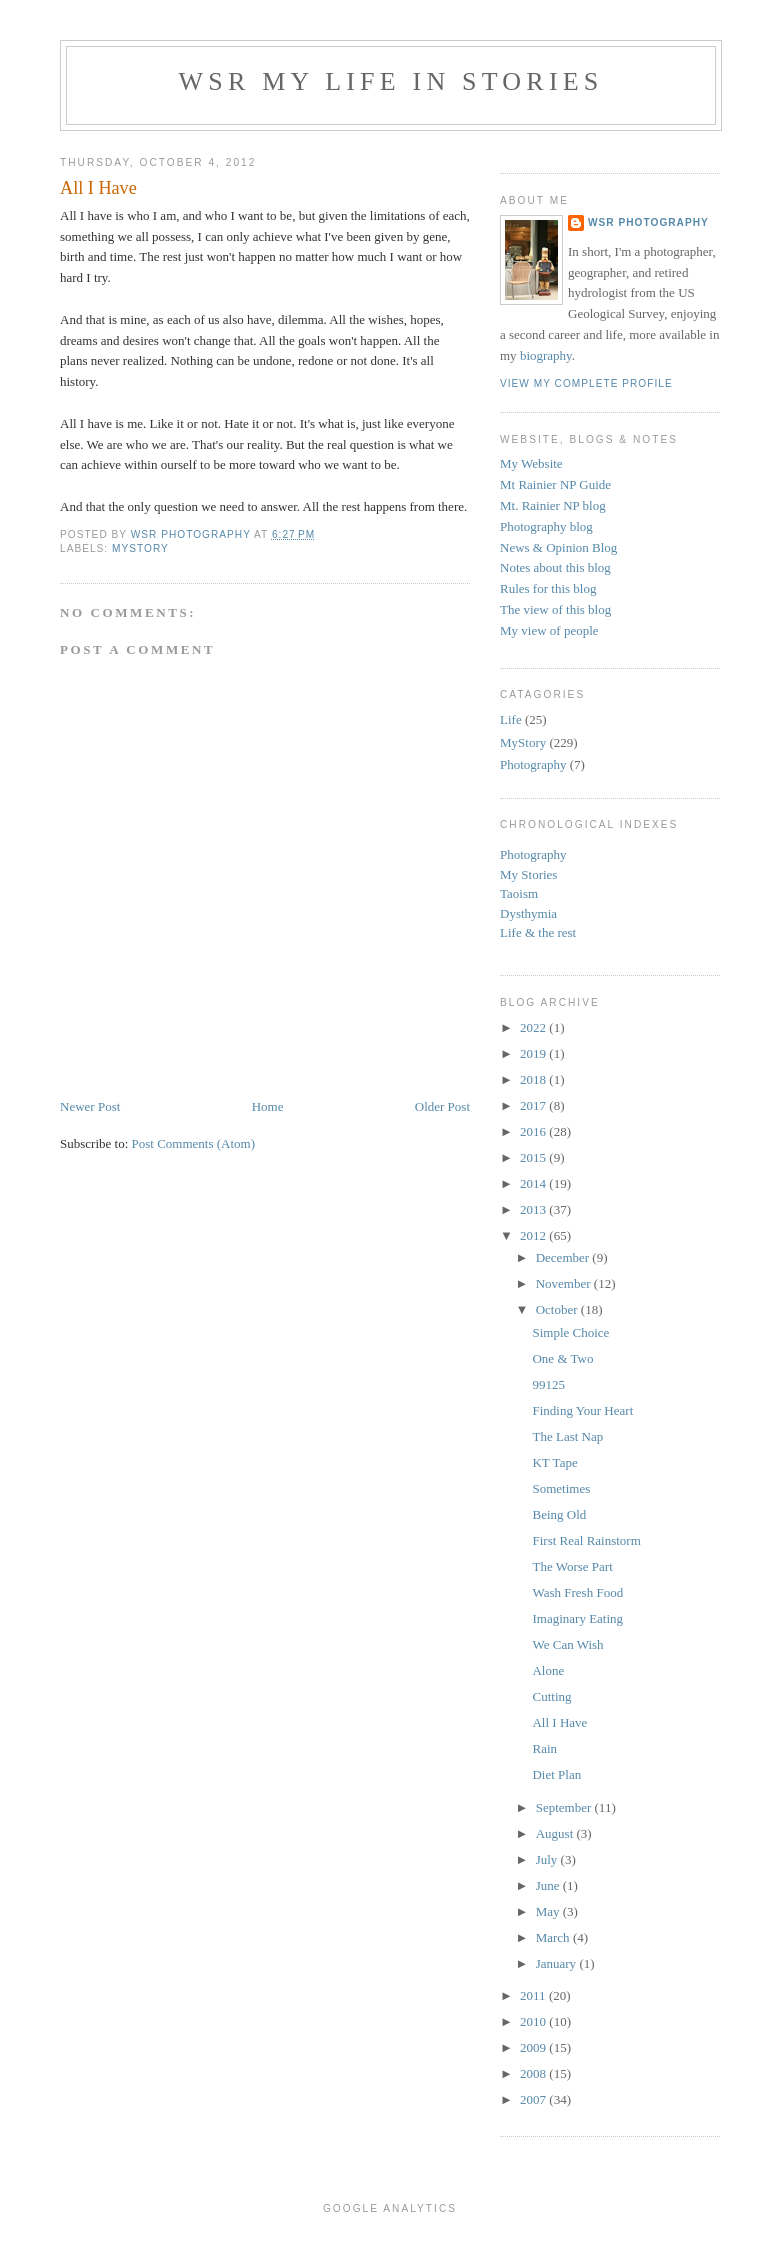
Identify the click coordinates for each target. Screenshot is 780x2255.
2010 (534, 2021)
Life (511, 719)
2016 (534, 1131)
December (564, 1257)
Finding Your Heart (582, 1410)
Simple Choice (570, 1332)
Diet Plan (556, 1774)
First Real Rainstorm (586, 1540)
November (565, 1283)
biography (546, 355)
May (549, 1911)
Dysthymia (528, 913)
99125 (548, 1384)
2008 (534, 2073)
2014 (534, 1183)
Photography (533, 764)
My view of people (549, 630)
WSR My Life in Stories (391, 81)
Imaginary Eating (577, 1618)
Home (268, 1106)
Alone (548, 1670)
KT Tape (554, 1462)
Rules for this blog (548, 588)
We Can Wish (567, 1644)
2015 (534, 1157)
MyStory (140, 548)
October (558, 1309)
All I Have (559, 1722)
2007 (534, 2099)
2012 (534, 1235)
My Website (531, 463)
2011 (534, 1995)
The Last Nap (567, 1436)
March (554, 1937)
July (548, 1859)
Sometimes (561, 1488)
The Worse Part (572, 1566)
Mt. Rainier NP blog (553, 505)
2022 (534, 1027)
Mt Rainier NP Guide (555, 484)
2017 (534, 1105)
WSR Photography (648, 222)
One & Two (562, 1358)
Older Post (442, 1106)
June (549, 1885)
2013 (534, 1209)
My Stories (528, 874)
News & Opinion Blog (558, 547)
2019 (534, 1053)
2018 (534, 1079)
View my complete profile (586, 383)
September (565, 1807)
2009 (534, 2047)
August (556, 1833)
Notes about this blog (555, 567)
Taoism (519, 893)
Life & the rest (538, 932)
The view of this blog (555, 609)
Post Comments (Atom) (194, 1143)
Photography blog (546, 526)
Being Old (559, 1514)
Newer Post (90, 1106)
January (558, 1963)
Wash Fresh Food (577, 1592)
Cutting (551, 1696)
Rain (544, 1748)
